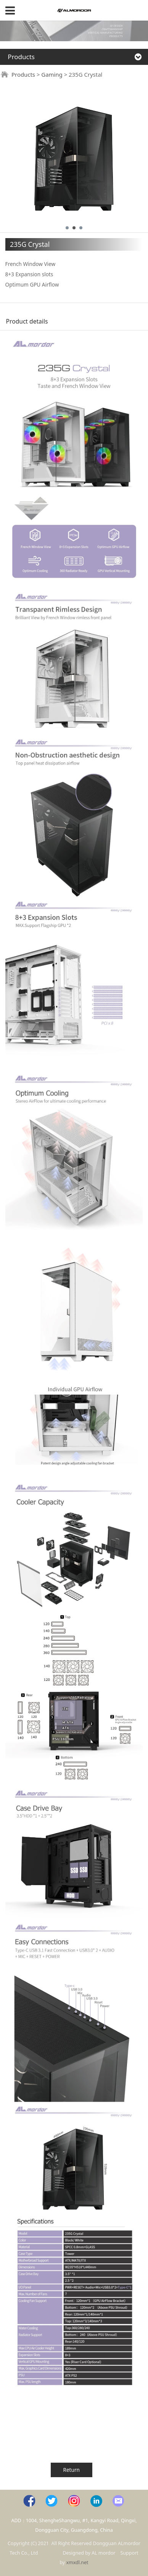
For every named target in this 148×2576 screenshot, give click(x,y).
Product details (27, 321)
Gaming (51, 74)
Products (23, 74)
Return (71, 2469)
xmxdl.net (77, 2562)
